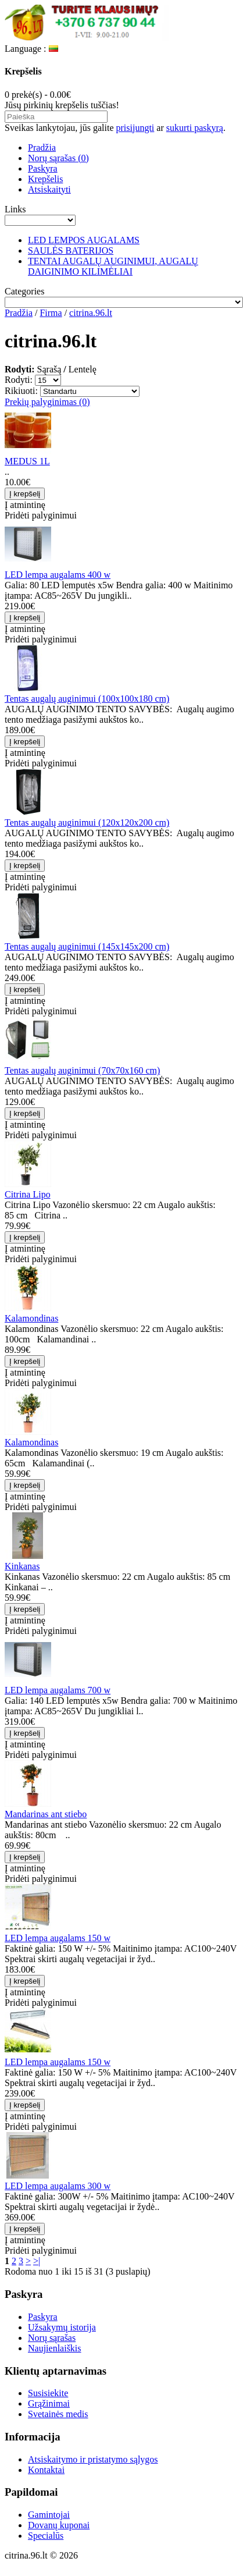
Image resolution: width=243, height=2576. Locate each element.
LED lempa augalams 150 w (57, 1938)
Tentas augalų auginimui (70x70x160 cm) (82, 1070)
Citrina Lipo (28, 1194)
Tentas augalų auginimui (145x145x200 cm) (87, 946)
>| (36, 2261)
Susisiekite (48, 2393)
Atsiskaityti (49, 189)
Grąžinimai (49, 2403)
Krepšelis (45, 179)
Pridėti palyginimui (41, 515)
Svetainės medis (58, 2414)
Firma (51, 313)
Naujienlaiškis (54, 2348)
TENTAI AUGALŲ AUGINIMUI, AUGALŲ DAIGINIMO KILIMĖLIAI (113, 266)
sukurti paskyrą (194, 128)
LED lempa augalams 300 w (57, 2186)
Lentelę (83, 369)
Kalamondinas (31, 1318)
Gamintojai (49, 2515)
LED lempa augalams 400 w (57, 575)
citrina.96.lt (90, 313)
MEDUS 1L (27, 461)
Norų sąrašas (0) (58, 158)
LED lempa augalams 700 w (57, 1690)
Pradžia (42, 147)
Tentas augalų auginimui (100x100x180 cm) (87, 698)
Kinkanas (22, 1566)
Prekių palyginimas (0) (47, 402)
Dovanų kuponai (59, 2525)
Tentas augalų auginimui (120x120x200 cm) (87, 822)
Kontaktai (46, 2470)
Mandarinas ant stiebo (46, 1814)
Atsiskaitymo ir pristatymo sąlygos (93, 2459)
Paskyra (43, 168)
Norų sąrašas (52, 2338)
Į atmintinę (25, 505)
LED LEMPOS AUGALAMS (84, 240)
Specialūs (45, 2536)
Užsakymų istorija (62, 2327)
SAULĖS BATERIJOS (70, 250)
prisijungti (135, 128)
